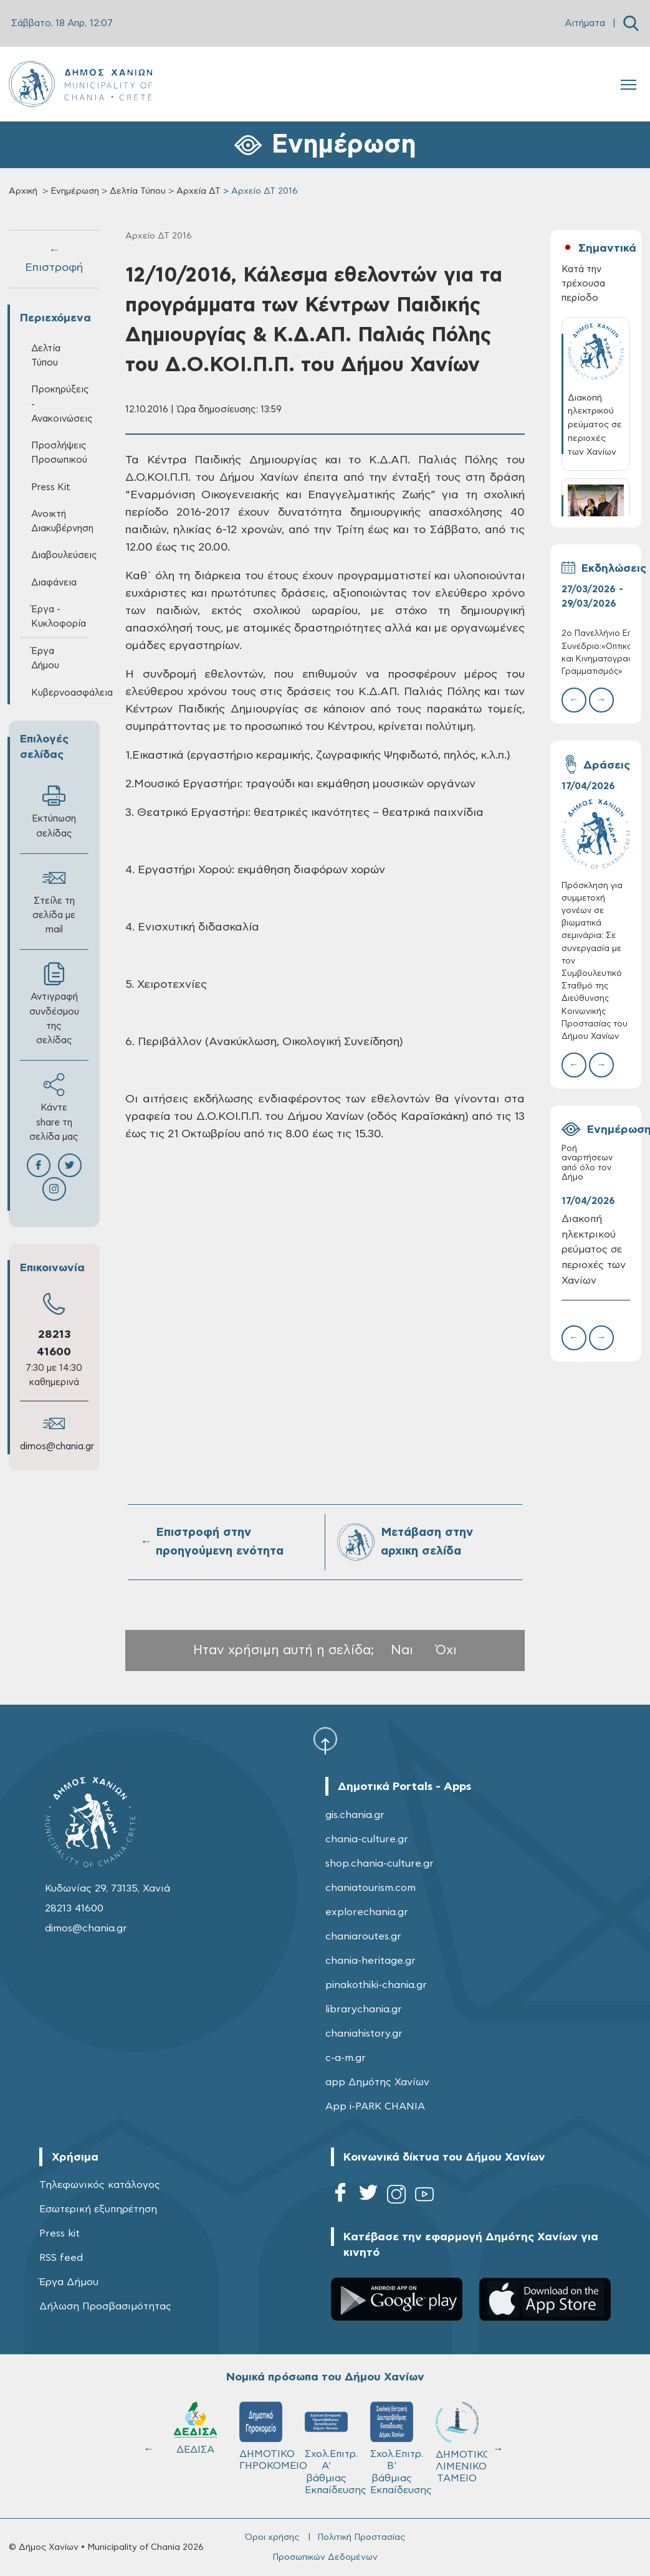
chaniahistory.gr (364, 2034)
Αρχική (23, 191)
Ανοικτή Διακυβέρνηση (60, 521)
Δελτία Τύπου (138, 191)
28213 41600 (74, 1908)
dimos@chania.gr (57, 1446)
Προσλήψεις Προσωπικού (59, 453)
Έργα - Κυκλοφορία (58, 616)
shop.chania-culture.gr (379, 1863)
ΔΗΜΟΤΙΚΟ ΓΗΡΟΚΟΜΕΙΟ (266, 2436)
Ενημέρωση (74, 191)
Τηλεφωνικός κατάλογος (99, 2185)
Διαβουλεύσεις (60, 555)
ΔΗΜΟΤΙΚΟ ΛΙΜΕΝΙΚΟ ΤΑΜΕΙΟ (463, 2442)
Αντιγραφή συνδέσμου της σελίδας (54, 1003)
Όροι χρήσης (272, 2537)
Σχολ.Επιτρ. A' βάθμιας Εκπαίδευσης (332, 2448)
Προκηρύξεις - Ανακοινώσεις (60, 404)
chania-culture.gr (366, 1839)
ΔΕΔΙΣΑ (195, 2428)
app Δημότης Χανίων (377, 2082)
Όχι (446, 1650)
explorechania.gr (366, 1912)
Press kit (59, 2233)
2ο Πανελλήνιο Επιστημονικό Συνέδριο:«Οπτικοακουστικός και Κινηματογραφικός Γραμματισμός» (596, 653)
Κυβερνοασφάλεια (60, 693)
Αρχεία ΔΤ (198, 191)
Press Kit (50, 487)
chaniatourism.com (370, 1888)
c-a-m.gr (345, 2058)
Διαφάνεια (54, 582)
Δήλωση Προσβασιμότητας (105, 2306)
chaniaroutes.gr (363, 1936)
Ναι (402, 1650)
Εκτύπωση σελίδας (54, 811)
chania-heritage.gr (370, 1961)
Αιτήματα (585, 23)
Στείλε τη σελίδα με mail (53, 900)
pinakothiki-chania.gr (376, 1985)
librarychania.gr (363, 2009)
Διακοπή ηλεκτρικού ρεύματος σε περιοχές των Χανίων (594, 1250)
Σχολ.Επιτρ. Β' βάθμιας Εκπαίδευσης (397, 2448)
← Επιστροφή (54, 259)
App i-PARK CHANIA (375, 2106)
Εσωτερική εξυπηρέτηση (98, 2209)
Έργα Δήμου (45, 658)
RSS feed (61, 2258)
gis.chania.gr (355, 1815)
